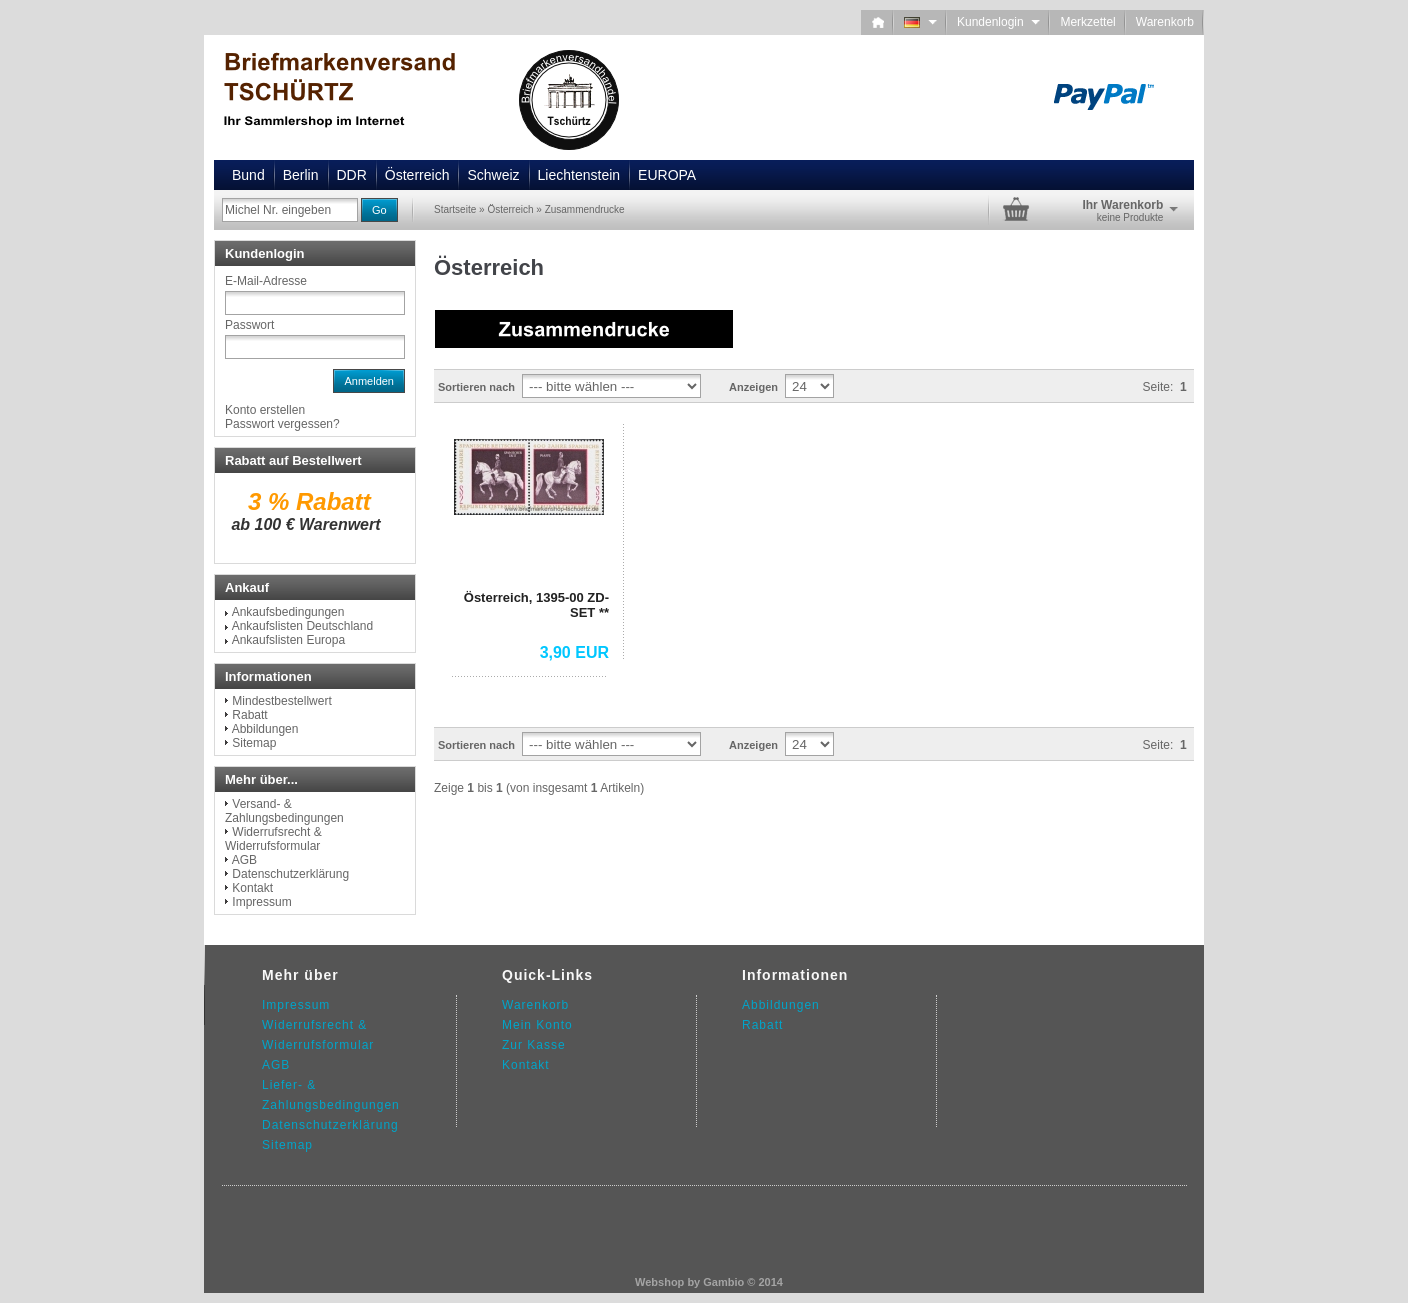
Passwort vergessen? (282, 424)
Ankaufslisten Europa (288, 640)
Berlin (301, 175)
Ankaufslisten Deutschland (302, 626)
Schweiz (493, 175)
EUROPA (667, 175)
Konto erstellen (265, 410)
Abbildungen (265, 729)
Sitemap (254, 743)
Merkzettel (1087, 22)
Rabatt (249, 715)
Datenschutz (301, 1125)
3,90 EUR (574, 652)
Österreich (417, 175)
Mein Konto (537, 1025)
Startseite (455, 209)
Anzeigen (753, 387)
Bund (248, 175)
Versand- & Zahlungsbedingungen (284, 811)
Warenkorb (1165, 22)
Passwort (249, 325)
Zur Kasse (534, 1045)
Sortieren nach (476, 387)
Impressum (261, 902)
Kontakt (252, 888)
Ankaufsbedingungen (288, 612)
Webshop (659, 1282)
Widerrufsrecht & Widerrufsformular (273, 839)
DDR (352, 175)
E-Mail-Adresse (266, 281)
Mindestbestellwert (281, 701)
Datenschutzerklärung (290, 874)
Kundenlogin (998, 22)
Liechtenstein (579, 175)
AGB (244, 860)
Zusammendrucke (585, 209)
